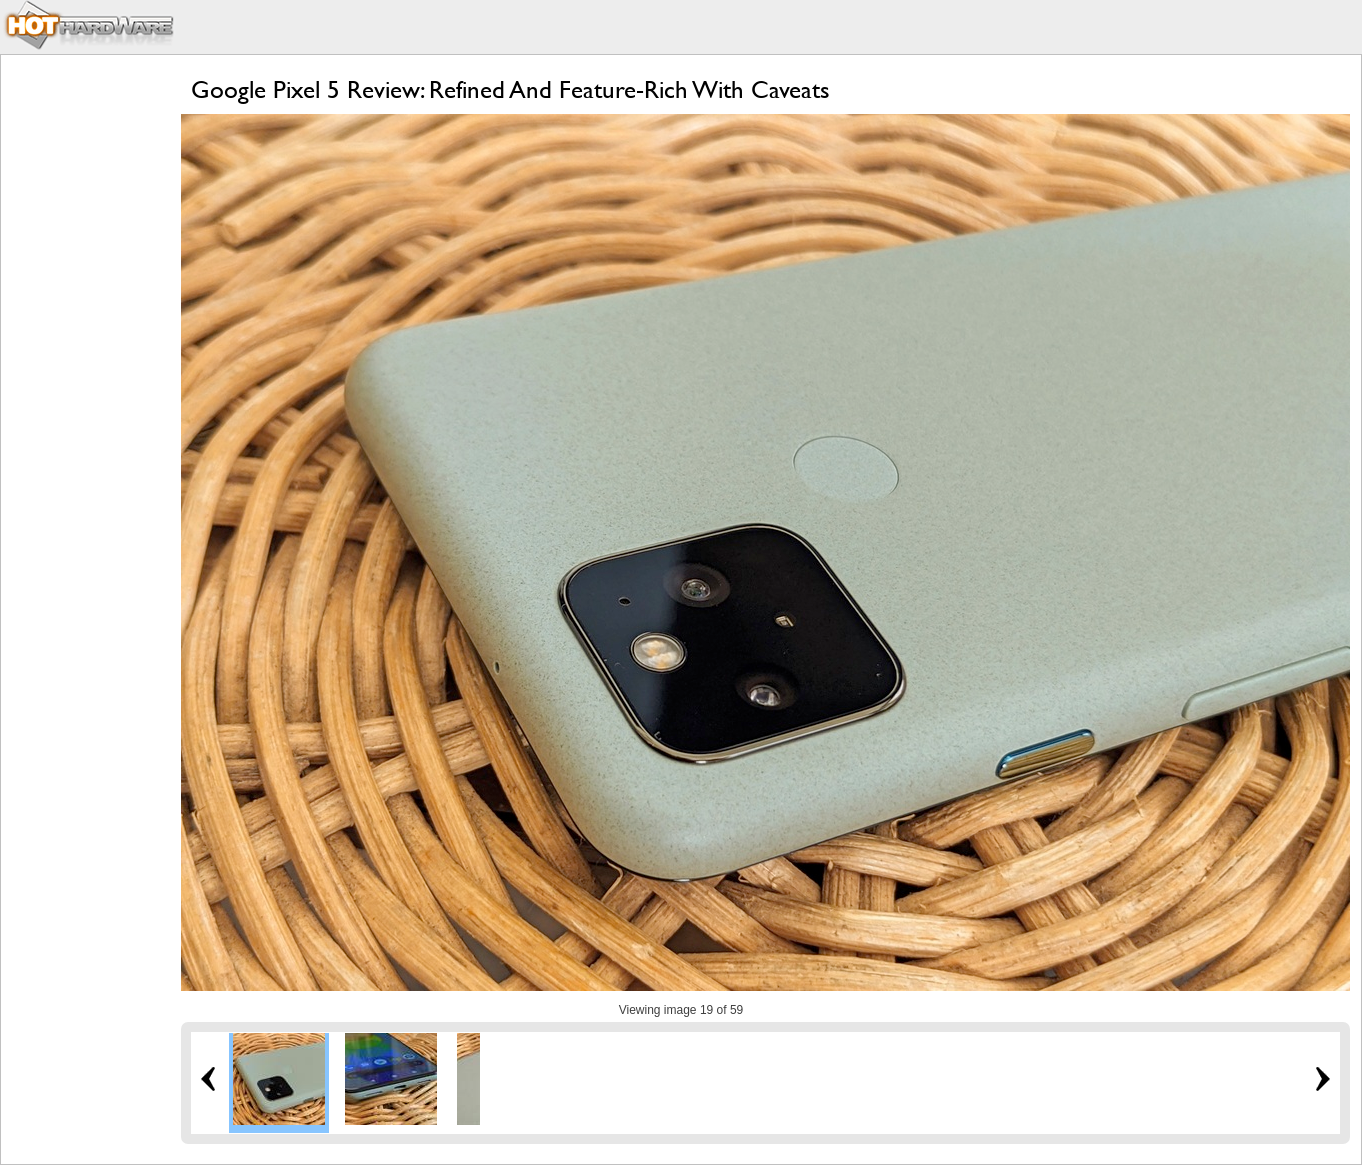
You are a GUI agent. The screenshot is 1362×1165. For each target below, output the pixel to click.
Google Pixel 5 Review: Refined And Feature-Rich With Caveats (510, 89)
